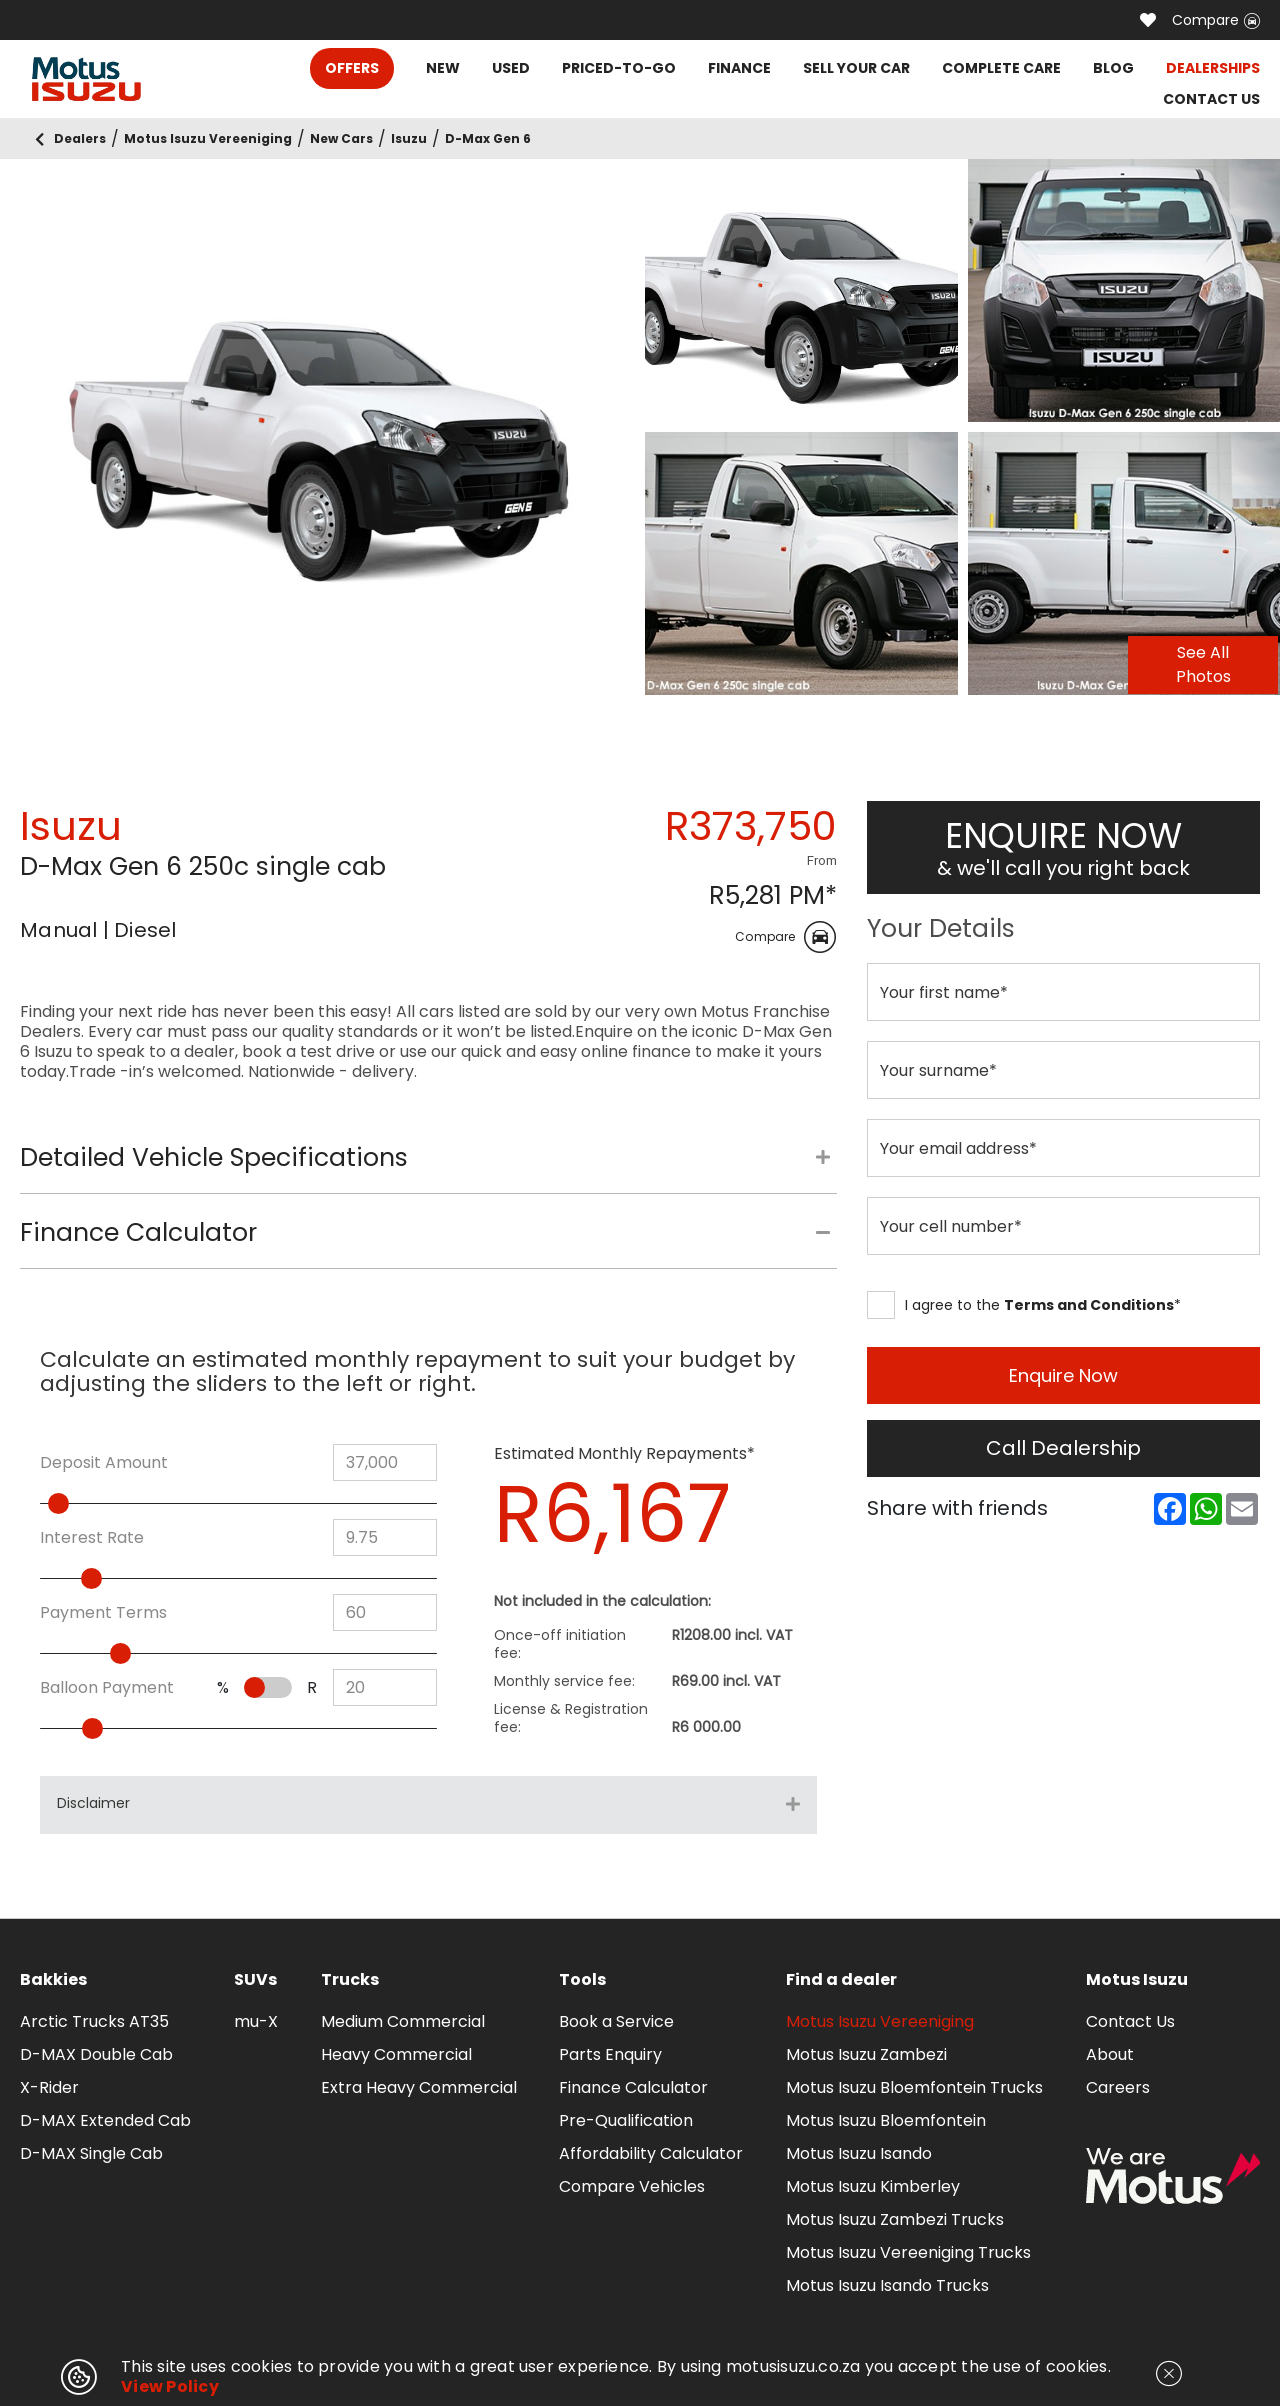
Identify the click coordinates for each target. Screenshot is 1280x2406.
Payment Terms (103, 1613)
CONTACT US (1211, 99)
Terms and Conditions (1089, 1305)
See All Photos (1203, 664)
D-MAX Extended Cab (105, 2120)
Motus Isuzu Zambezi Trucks (895, 2219)
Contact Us (1130, 2021)
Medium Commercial (403, 2021)
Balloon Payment (107, 1688)
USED (511, 68)
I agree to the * (1024, 1305)
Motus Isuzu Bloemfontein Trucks (914, 2087)
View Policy (170, 2386)
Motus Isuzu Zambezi (866, 2054)
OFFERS (352, 68)
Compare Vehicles (632, 2186)
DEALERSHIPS (1213, 68)
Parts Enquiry (610, 2054)
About (1110, 2054)
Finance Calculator (633, 2087)
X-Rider (49, 2087)
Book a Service (616, 2021)
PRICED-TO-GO (619, 68)
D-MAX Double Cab (96, 2054)
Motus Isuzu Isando (859, 2153)
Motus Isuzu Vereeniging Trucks (908, 2252)
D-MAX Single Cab (91, 2153)
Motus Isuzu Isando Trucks (887, 2285)
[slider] (87, 1503)
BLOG (1113, 68)
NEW (443, 68)
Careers (1118, 2087)
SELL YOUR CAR (856, 68)
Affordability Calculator (651, 2153)
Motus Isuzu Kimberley (873, 2186)
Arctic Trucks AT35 (94, 2021)
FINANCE (739, 68)
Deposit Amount (104, 1463)
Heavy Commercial (396, 2054)
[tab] (428, 1168)
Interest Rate (92, 1538)
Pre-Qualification (626, 2120)
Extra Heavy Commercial (419, 2087)
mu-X (256, 2021)
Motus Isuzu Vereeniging (880, 2021)
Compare (1216, 20)
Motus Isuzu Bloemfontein (886, 2120)
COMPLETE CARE (1001, 68)
